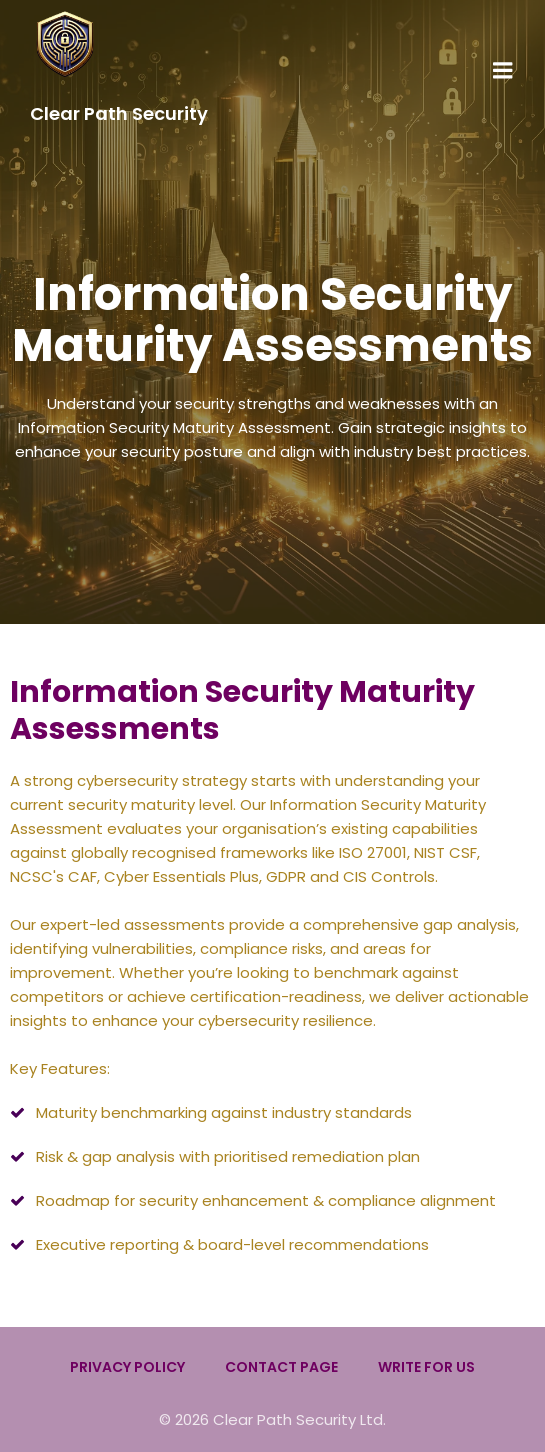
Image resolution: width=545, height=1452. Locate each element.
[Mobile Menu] (503, 71)
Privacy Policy (127, 1367)
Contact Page (281, 1367)
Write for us (426, 1367)
